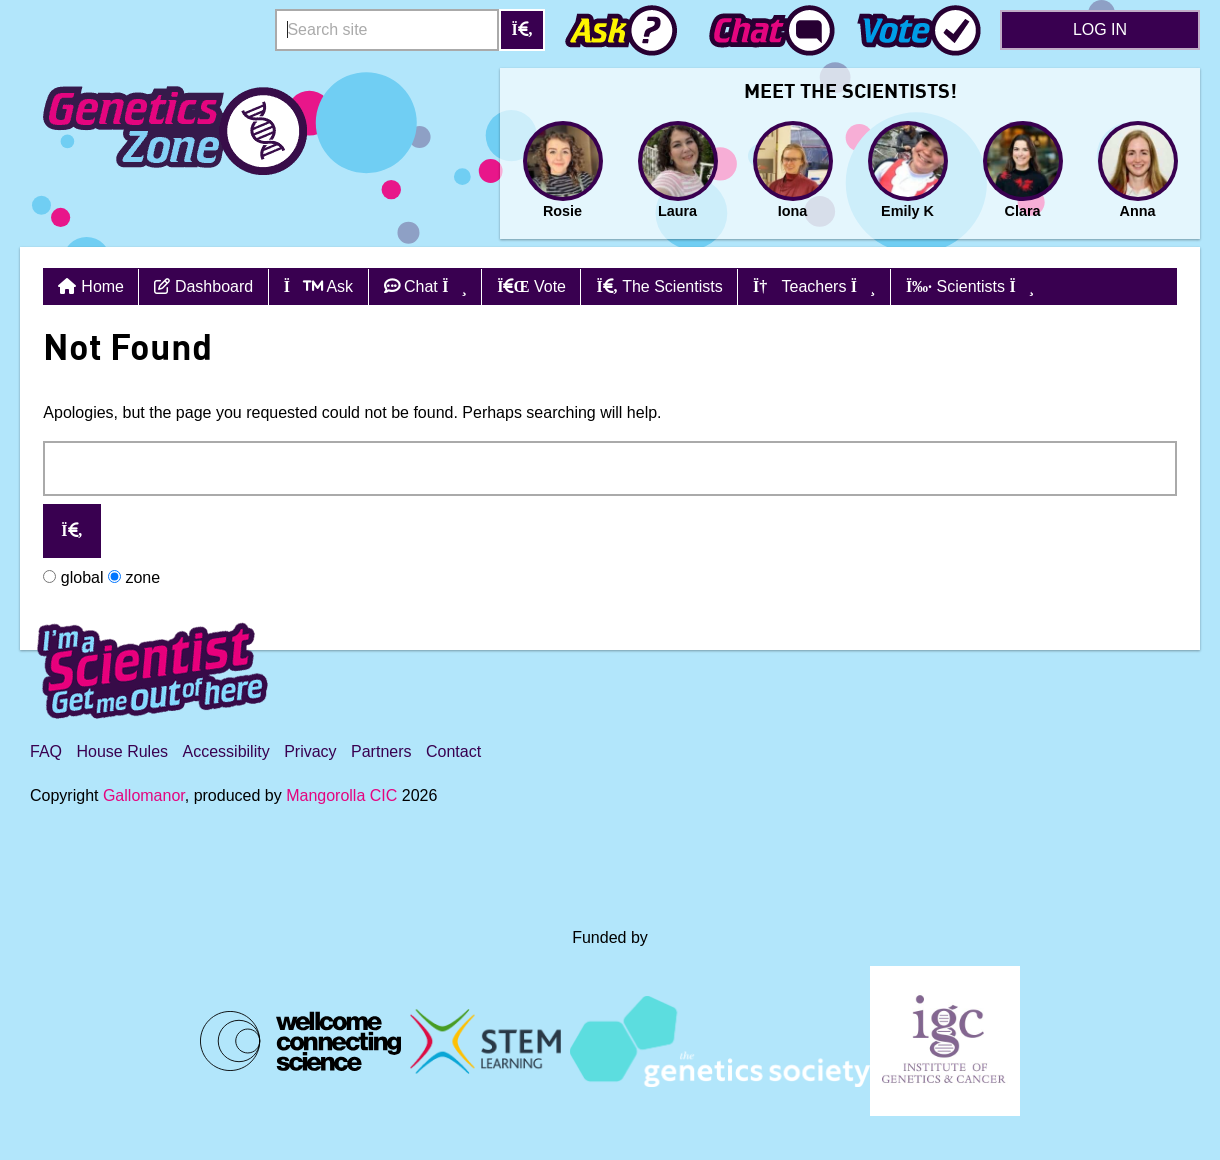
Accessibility (226, 751)
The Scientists (659, 286)
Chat (425, 286)
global (73, 577)
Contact (453, 751)
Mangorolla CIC (341, 795)
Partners (381, 751)
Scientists (970, 286)
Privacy (310, 751)
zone (134, 577)
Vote (531, 286)
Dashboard (203, 286)
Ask (318, 286)
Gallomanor (144, 795)
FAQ (46, 751)
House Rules (122, 751)
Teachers (814, 286)
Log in (1100, 29)
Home (102, 286)
